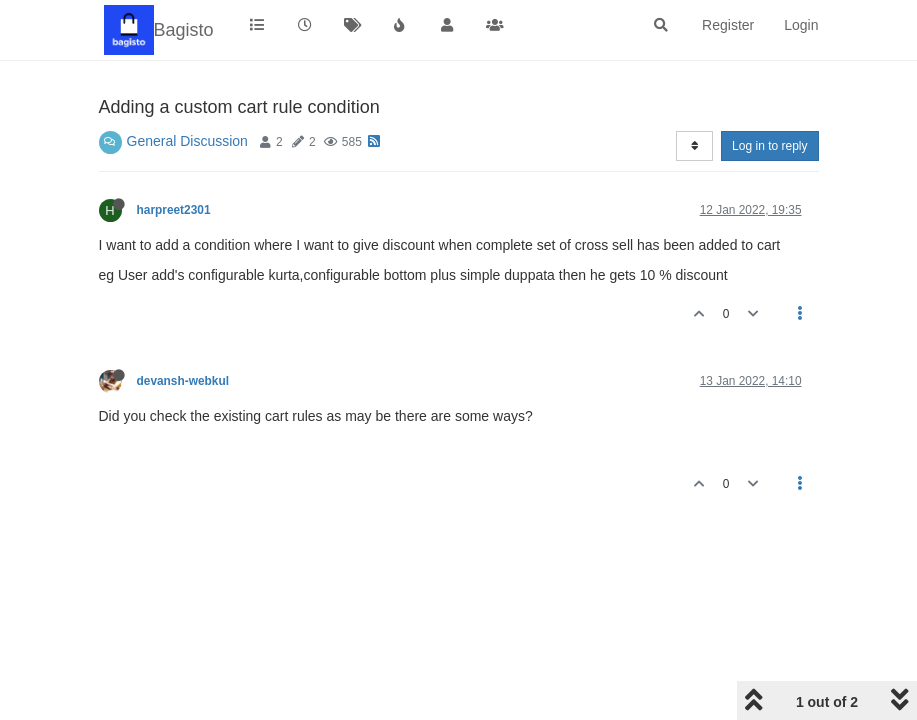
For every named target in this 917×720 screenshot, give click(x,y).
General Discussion (187, 141)
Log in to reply (769, 146)
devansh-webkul (183, 381)
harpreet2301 (174, 210)
